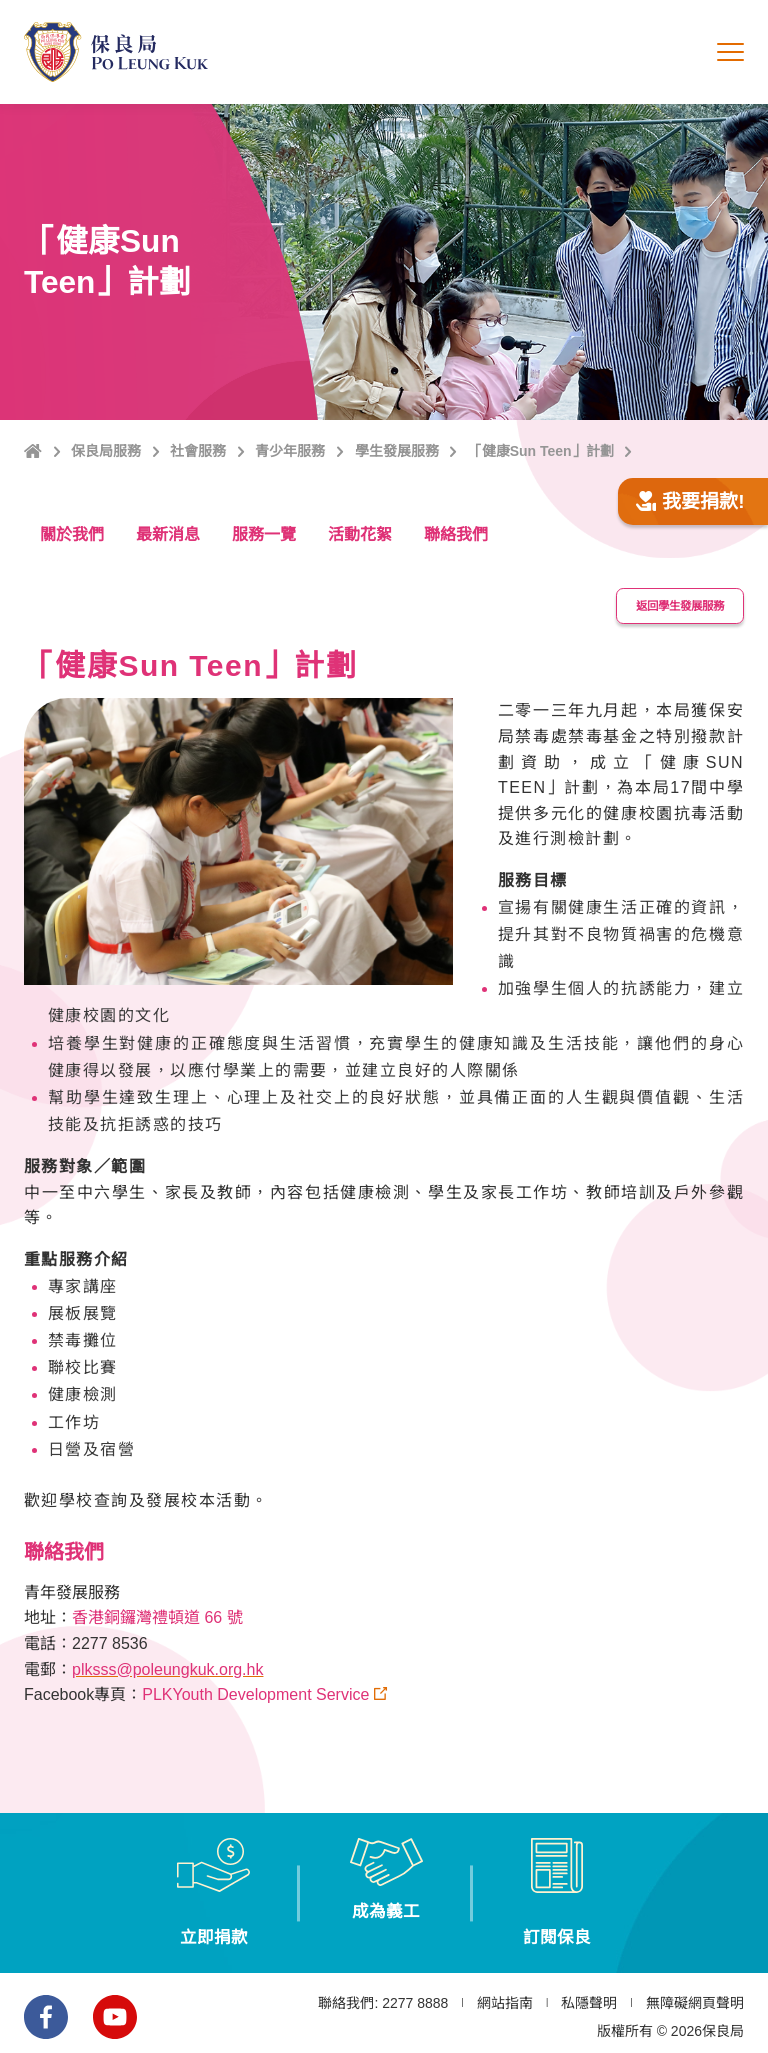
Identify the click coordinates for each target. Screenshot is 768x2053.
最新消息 (168, 534)
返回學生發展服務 (674, 602)
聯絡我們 (456, 534)
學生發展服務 (397, 451)
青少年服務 (290, 451)
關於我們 (72, 534)
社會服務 (198, 451)
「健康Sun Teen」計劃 (541, 451)
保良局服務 (106, 451)
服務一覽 (264, 534)
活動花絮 (360, 534)
